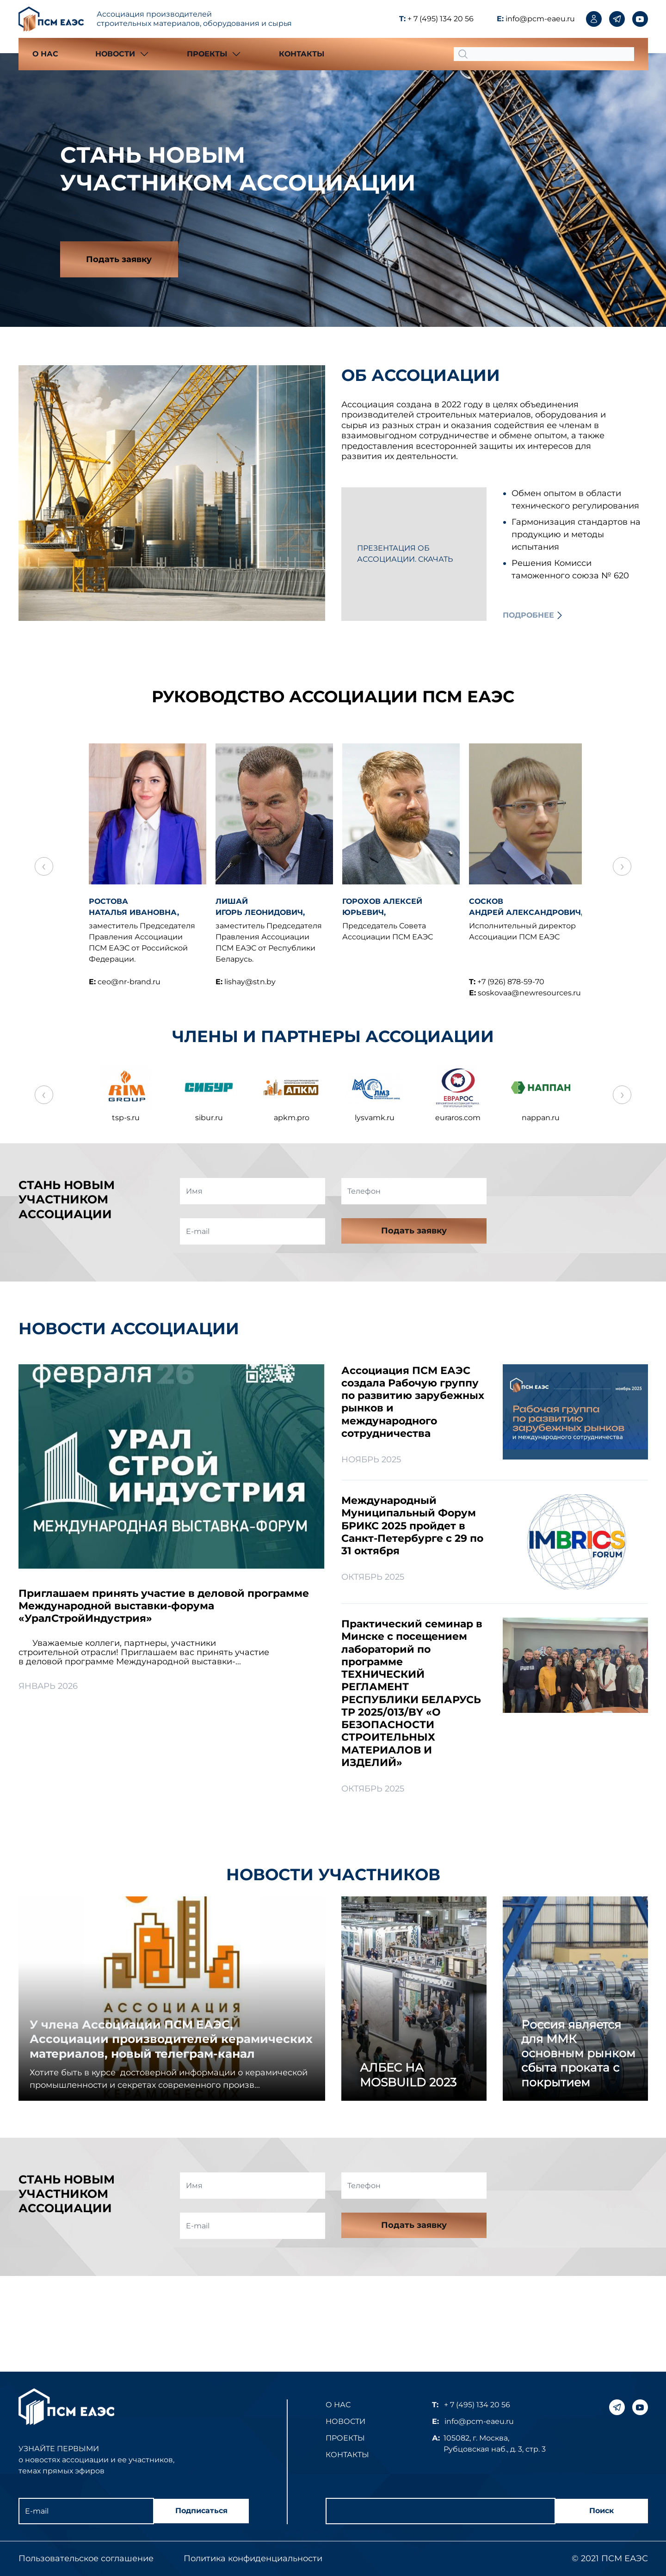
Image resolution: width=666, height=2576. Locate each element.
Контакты (301, 53)
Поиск (599, 2511)
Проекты (345, 2438)
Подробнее (528, 616)
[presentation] (573, 1197)
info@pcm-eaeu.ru (540, 18)
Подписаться (201, 2511)
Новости (345, 2421)
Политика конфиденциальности (253, 2558)
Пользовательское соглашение (86, 2558)
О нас (45, 53)
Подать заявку (121, 260)
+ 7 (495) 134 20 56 (440, 18)
